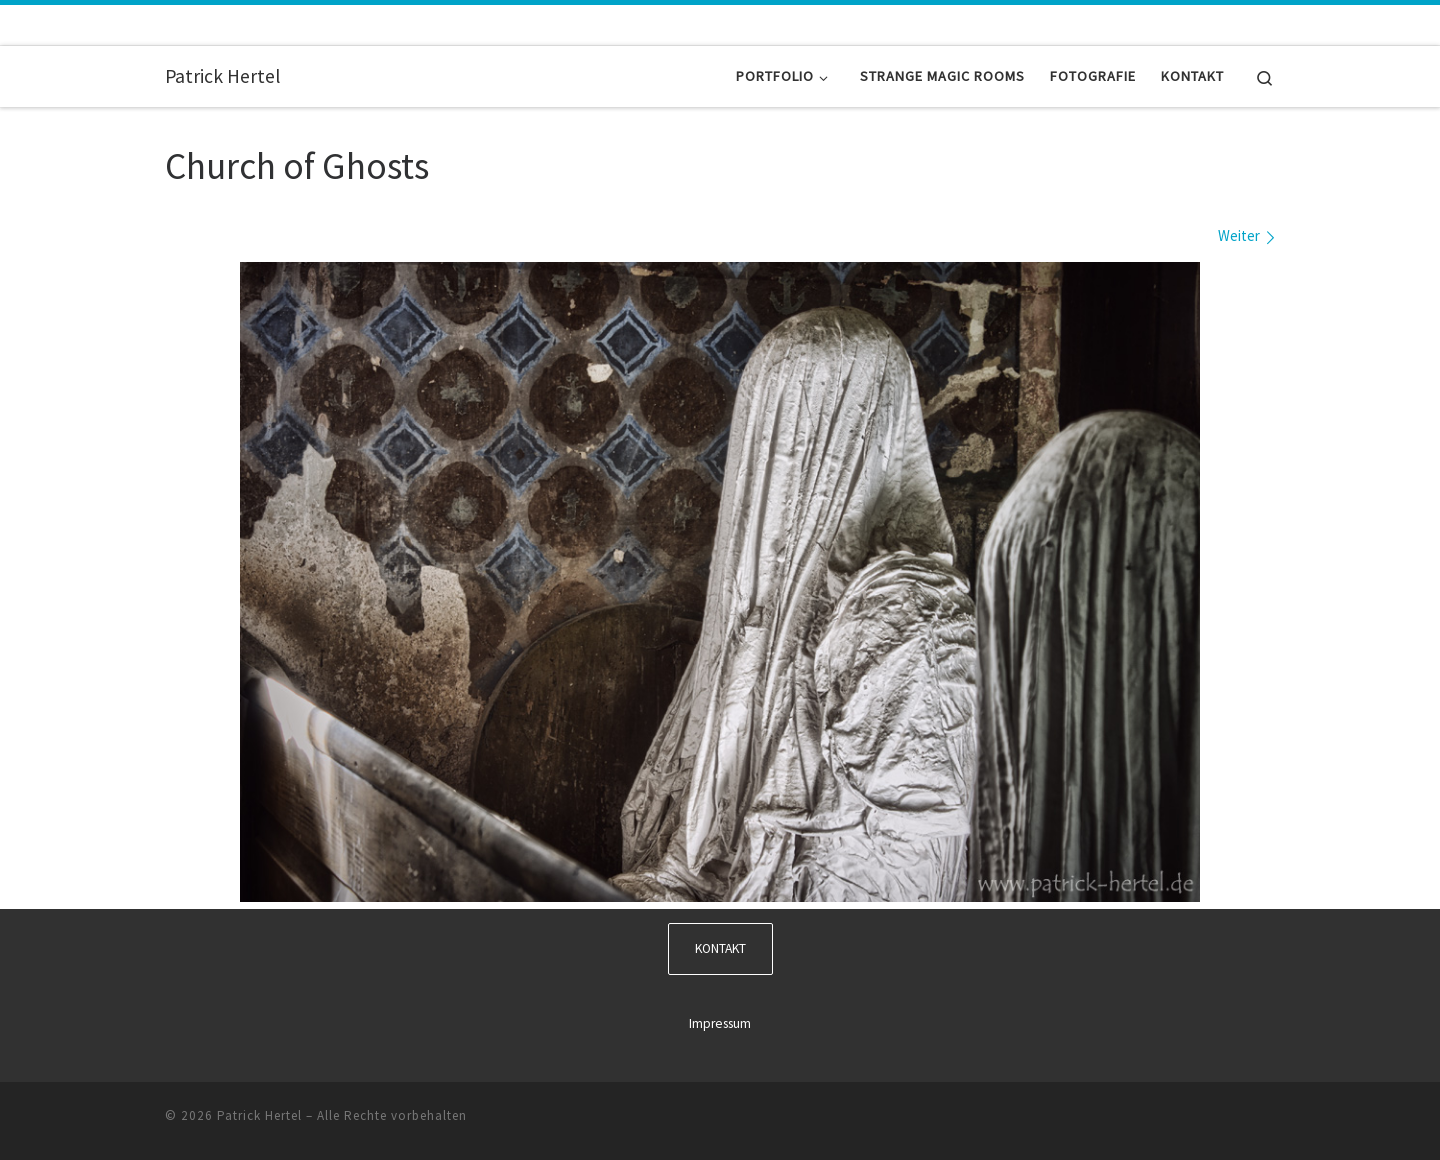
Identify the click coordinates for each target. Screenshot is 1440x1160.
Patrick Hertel (259, 1115)
